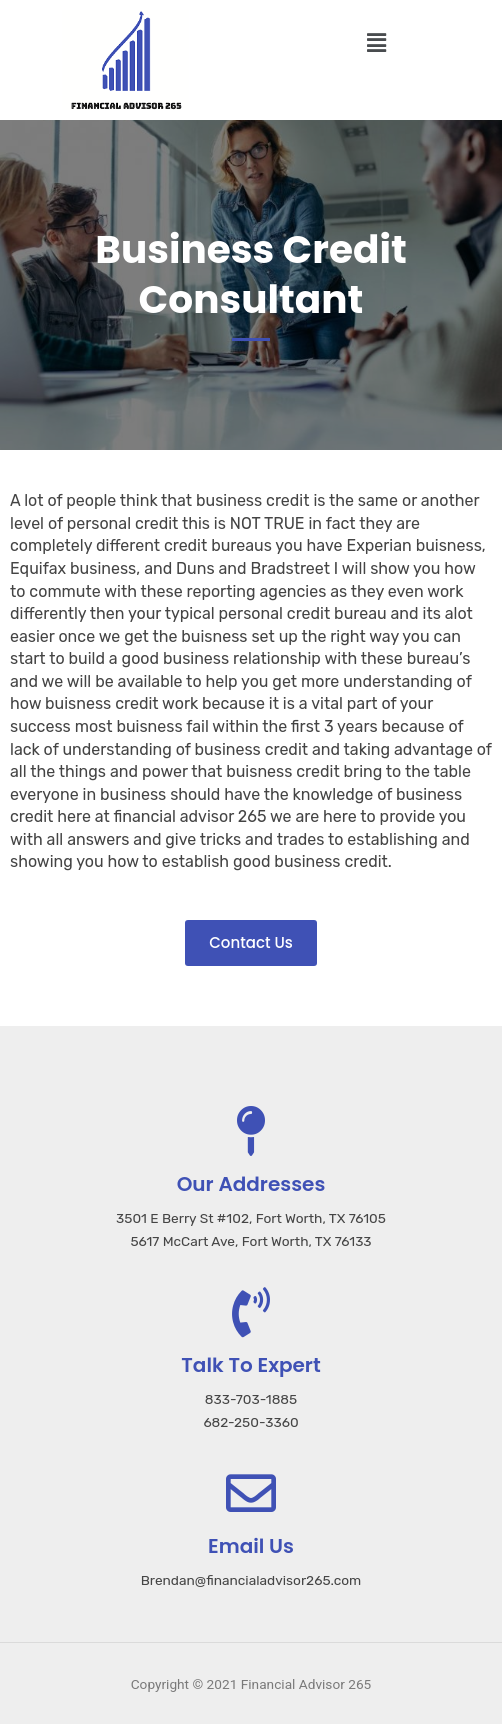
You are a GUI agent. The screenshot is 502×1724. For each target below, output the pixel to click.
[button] (376, 43)
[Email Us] (251, 1493)
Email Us (251, 1546)
